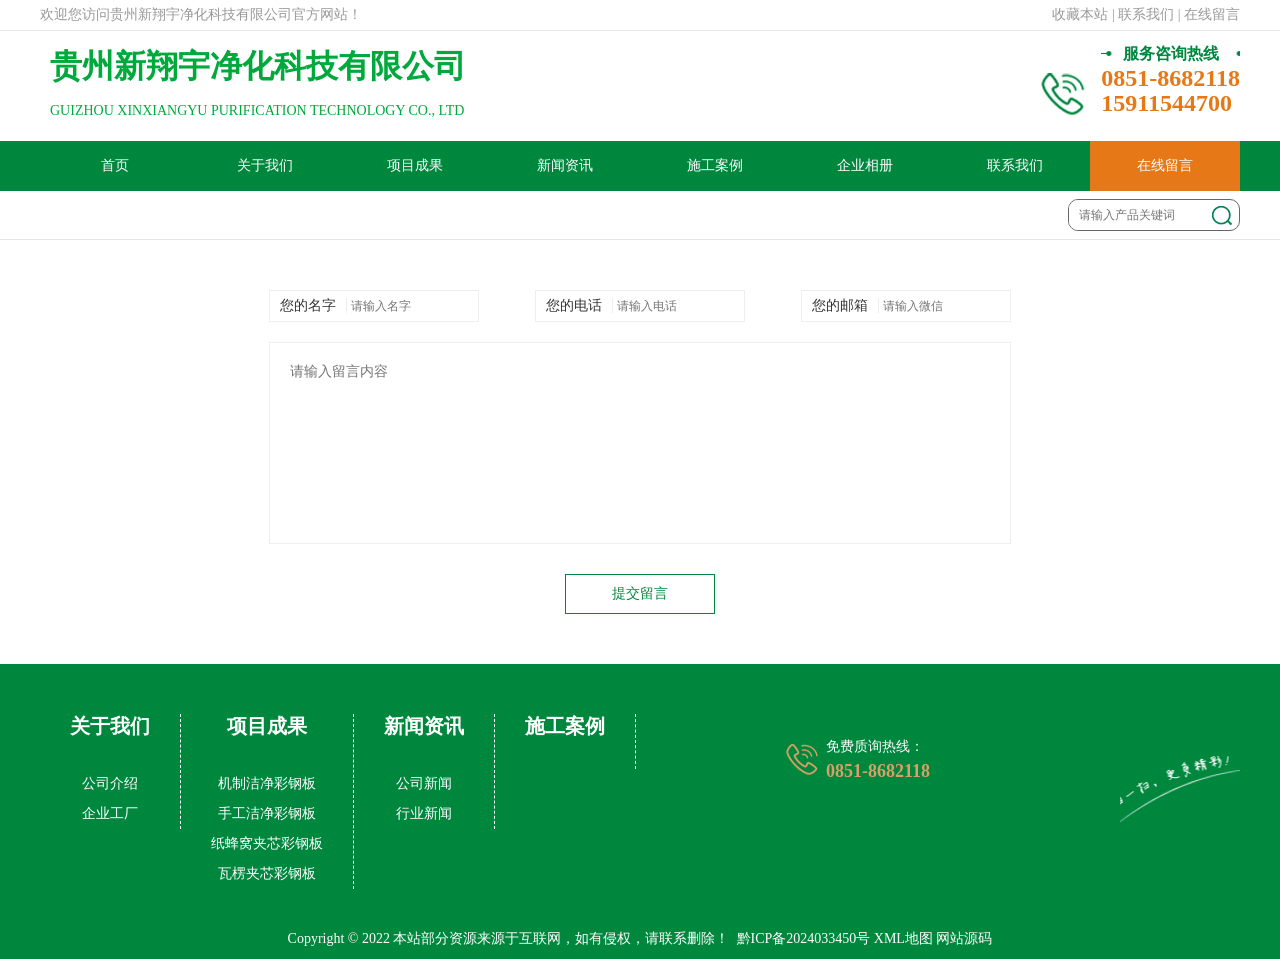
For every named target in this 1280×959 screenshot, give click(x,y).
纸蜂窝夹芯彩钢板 (267, 843)
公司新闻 (424, 783)
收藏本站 (1080, 14)
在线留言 (1165, 165)
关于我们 (265, 165)
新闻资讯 (565, 165)
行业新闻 (424, 813)
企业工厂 (110, 813)
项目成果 (415, 165)
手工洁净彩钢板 (267, 813)
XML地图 (903, 938)
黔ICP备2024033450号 (804, 938)
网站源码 (964, 938)
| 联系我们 (1143, 14)
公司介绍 (110, 783)
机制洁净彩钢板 (267, 783)
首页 (115, 165)
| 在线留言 (1209, 14)
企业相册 (865, 165)
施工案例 (715, 165)
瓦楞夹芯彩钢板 (267, 873)
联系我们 (1015, 165)
